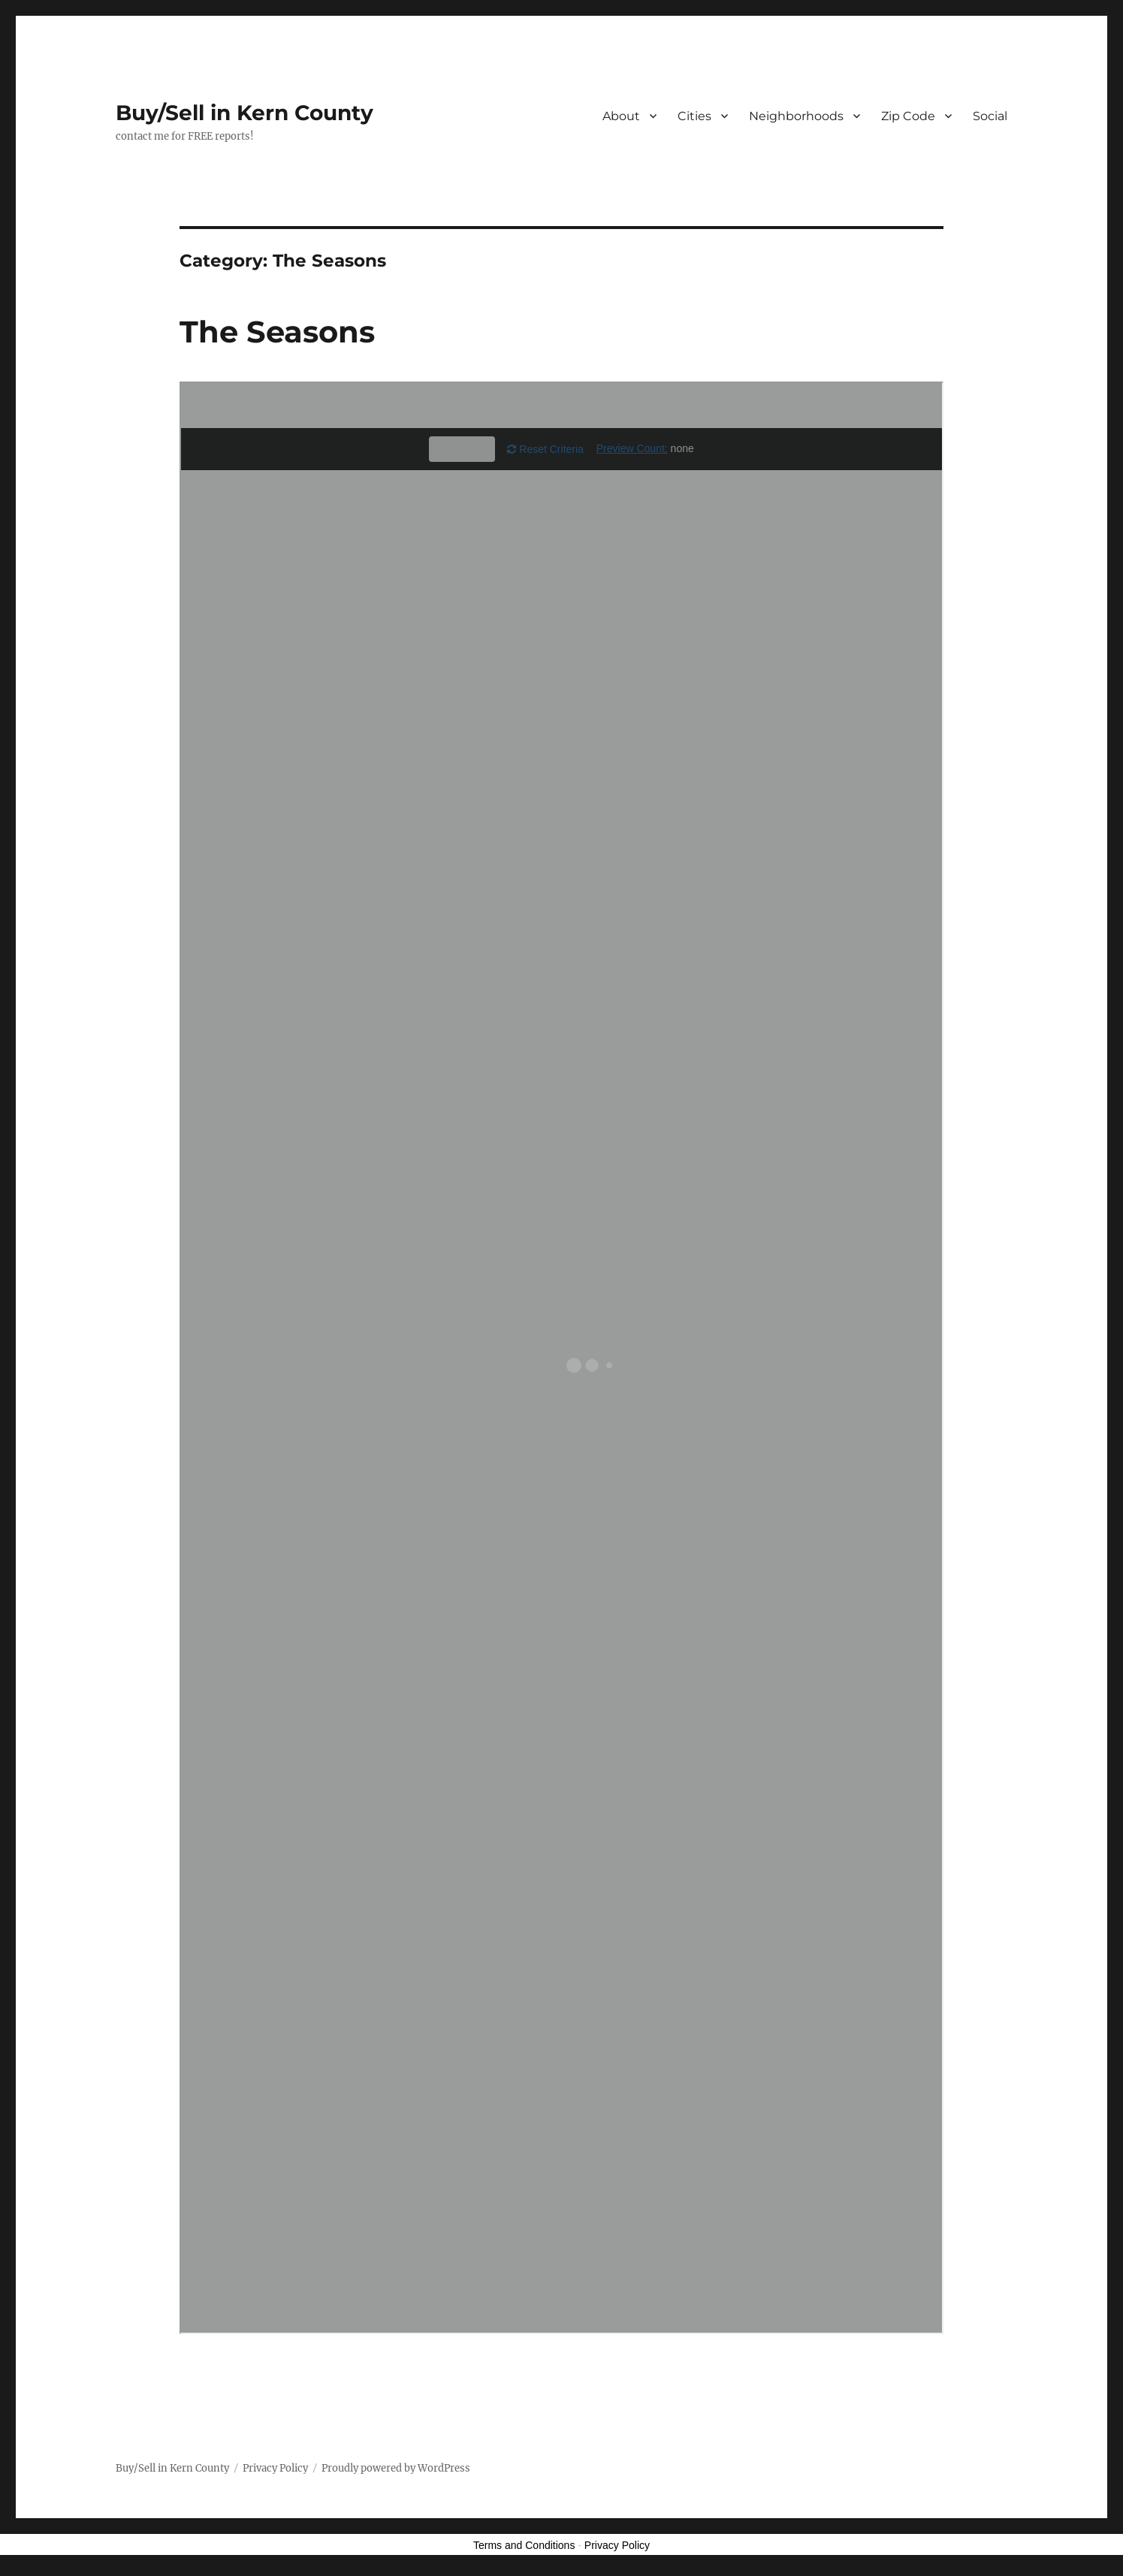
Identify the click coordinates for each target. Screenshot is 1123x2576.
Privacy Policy (275, 2468)
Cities (694, 116)
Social (990, 116)
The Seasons (277, 331)
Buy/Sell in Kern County (244, 112)
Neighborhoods (796, 116)
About (621, 116)
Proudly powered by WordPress (396, 2468)
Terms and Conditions (524, 2545)
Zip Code (908, 116)
